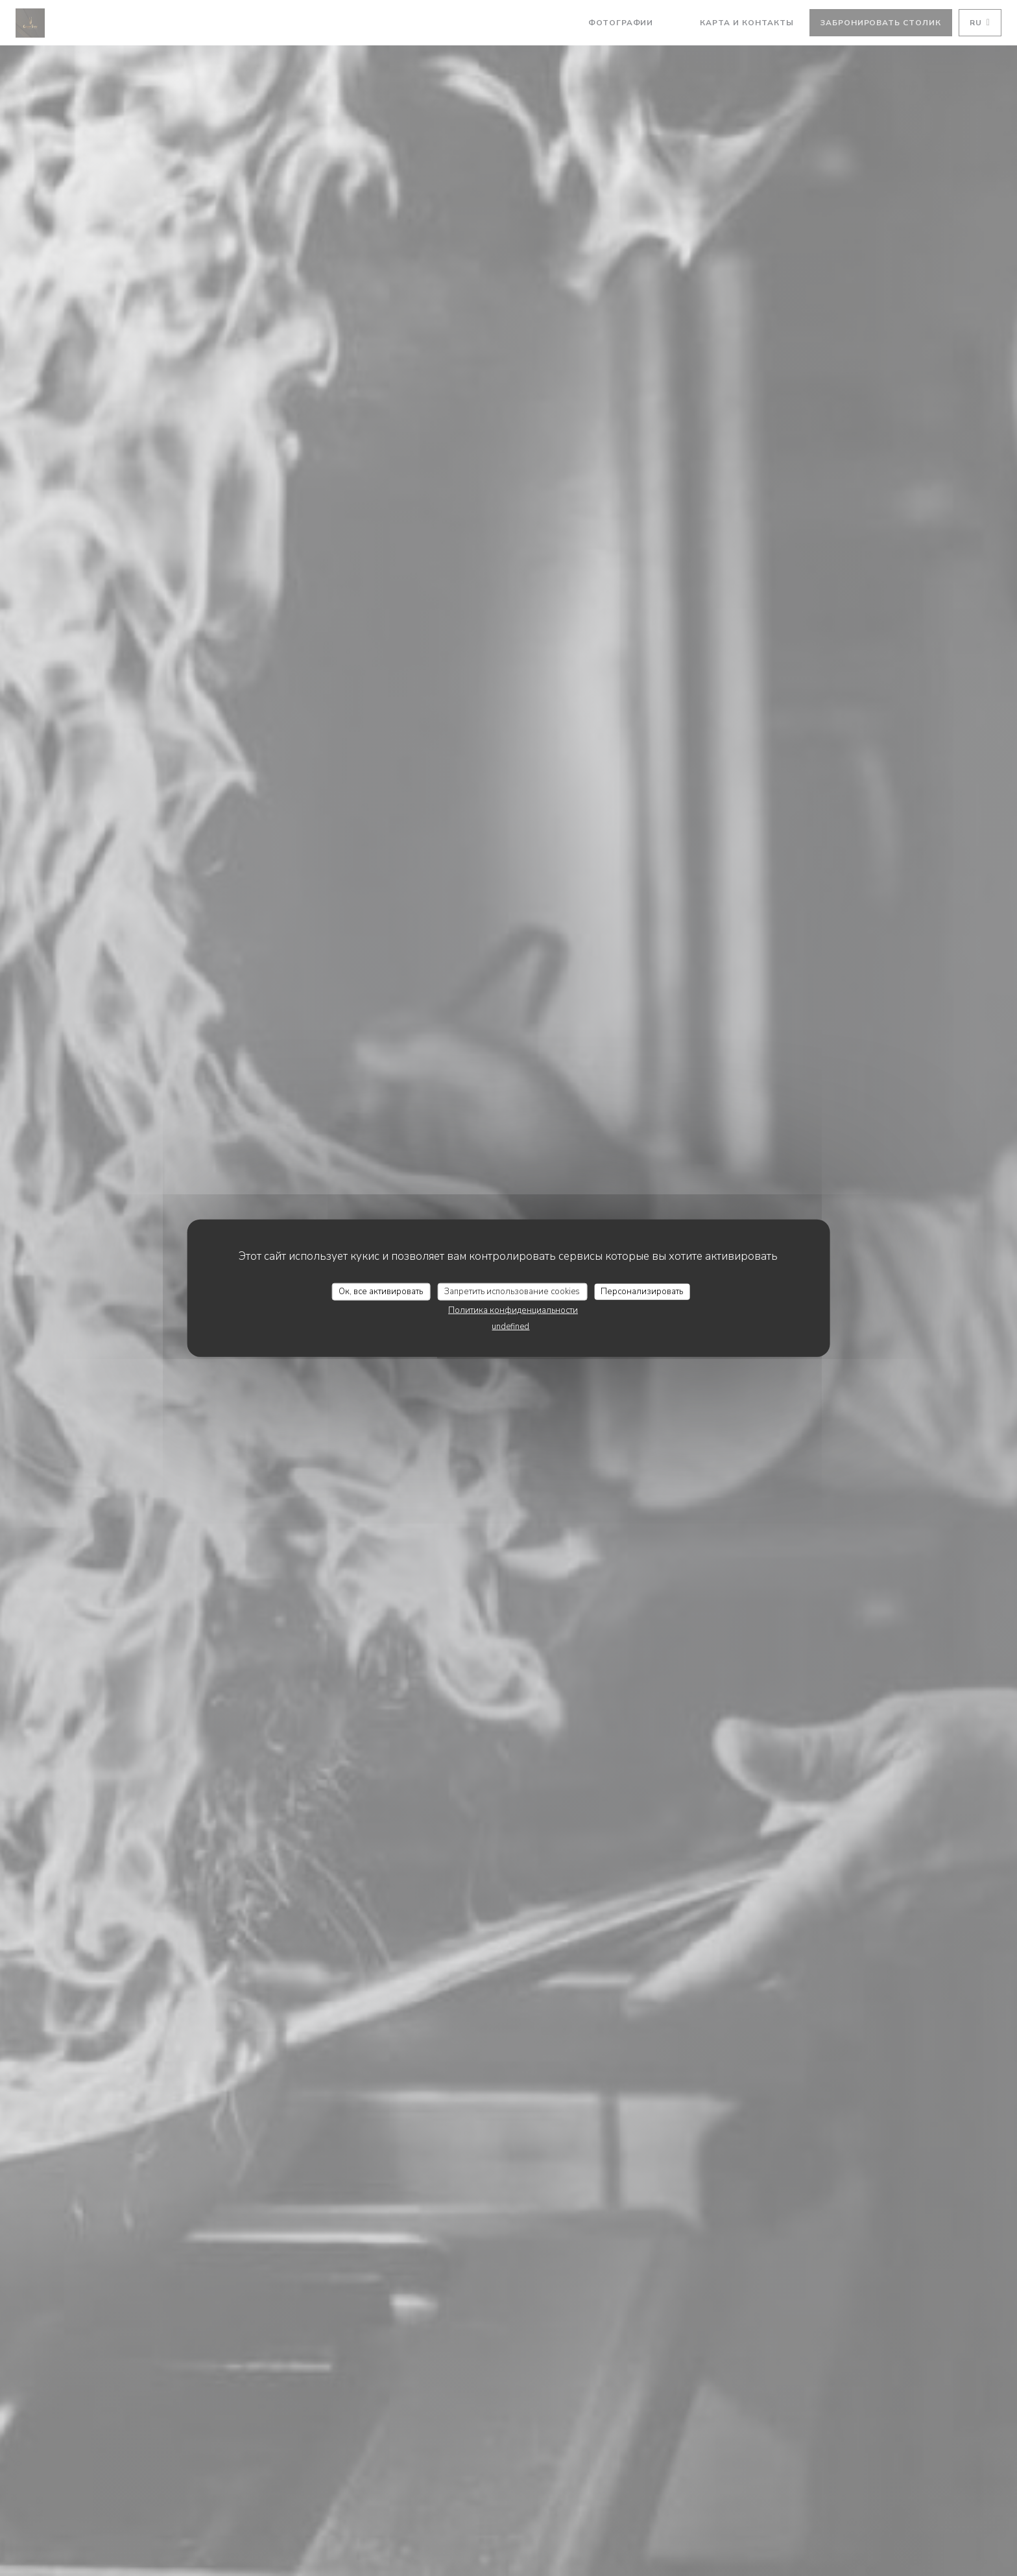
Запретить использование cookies (512, 1291)
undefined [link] (510, 1326)
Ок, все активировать (381, 1291)
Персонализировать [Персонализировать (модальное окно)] (642, 1291)
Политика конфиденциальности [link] (513, 1310)
